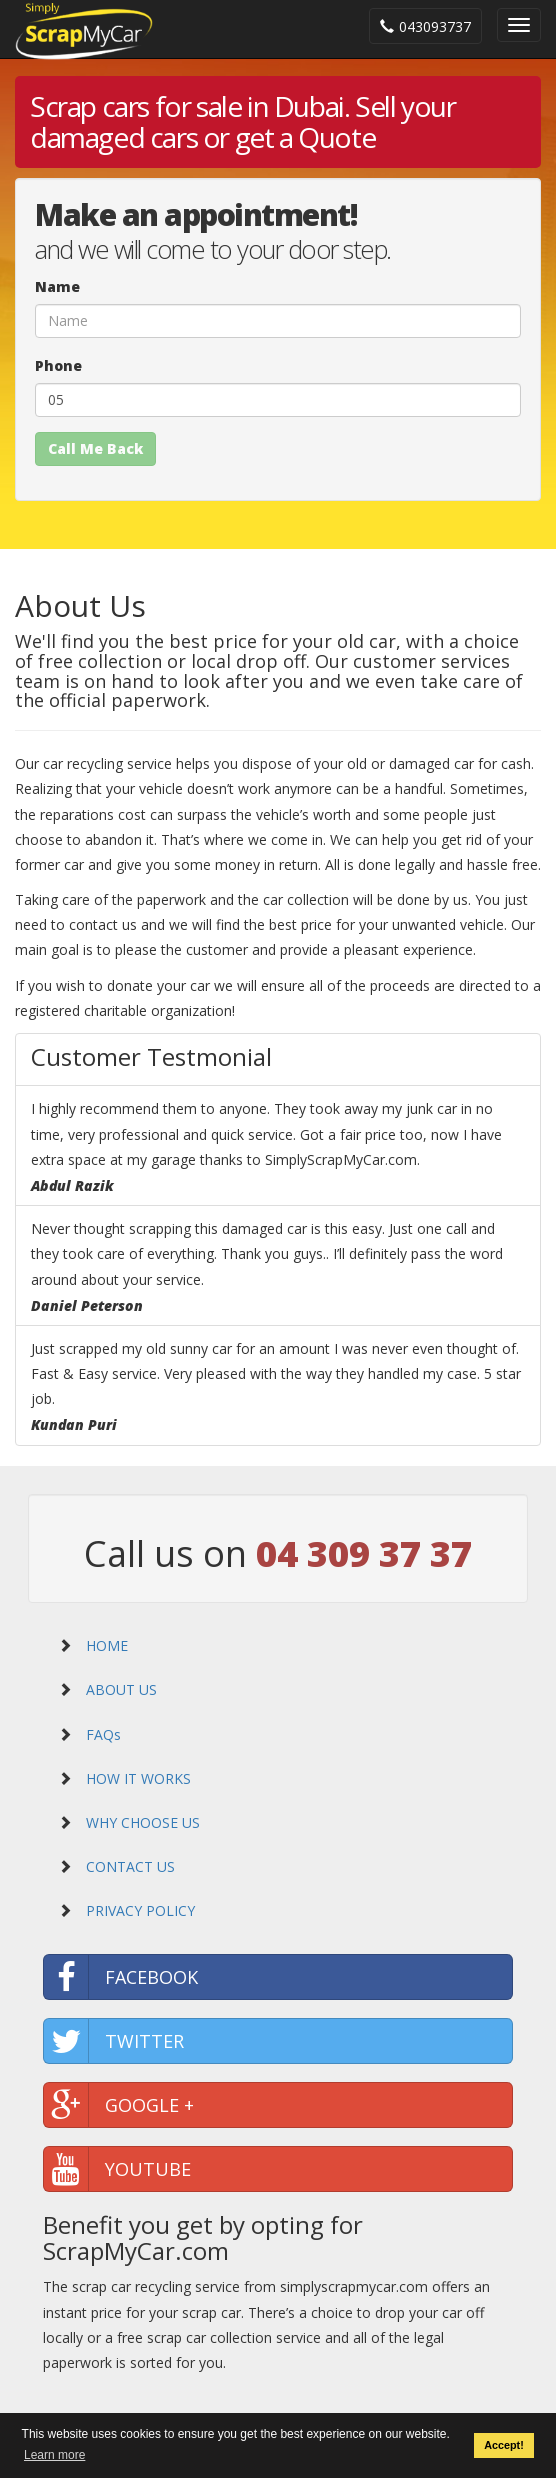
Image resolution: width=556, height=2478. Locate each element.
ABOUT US (119, 1689)
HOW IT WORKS (136, 1778)
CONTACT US (128, 1866)
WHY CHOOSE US (141, 1822)
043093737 (425, 26)
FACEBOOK (121, 1977)
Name (57, 286)
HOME (105, 1645)
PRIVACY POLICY (138, 1910)
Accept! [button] (504, 2446)
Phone (58, 365)
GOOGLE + (119, 2105)
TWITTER (114, 2041)
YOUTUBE (117, 2169)
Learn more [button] (54, 2455)
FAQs (101, 1734)
